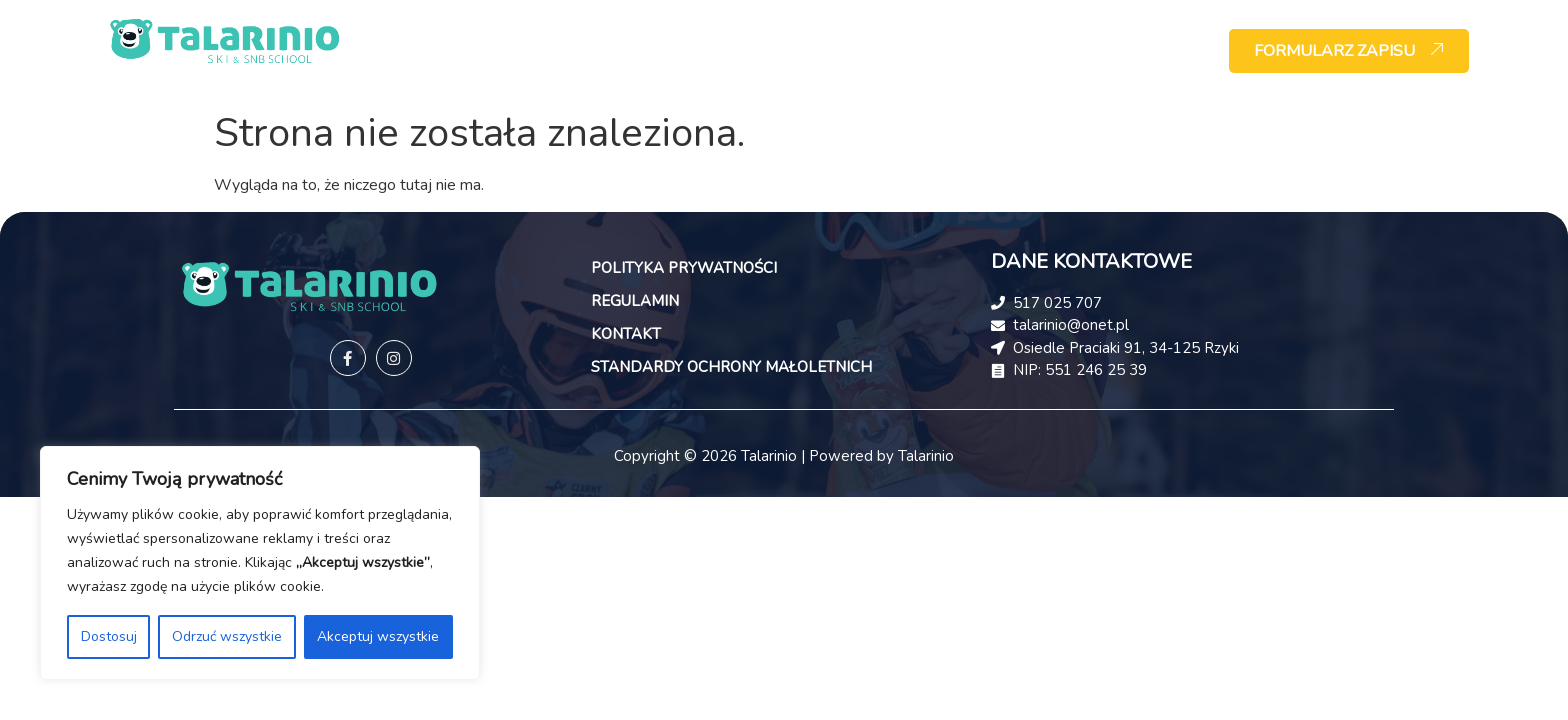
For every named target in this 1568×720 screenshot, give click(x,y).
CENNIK (1013, 51)
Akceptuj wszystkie (378, 636)
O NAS (629, 51)
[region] (260, 563)
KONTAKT (1121, 51)
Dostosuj (109, 636)
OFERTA (726, 51)
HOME (537, 51)
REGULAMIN (635, 301)
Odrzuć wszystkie (227, 636)
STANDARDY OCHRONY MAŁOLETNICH (731, 367)
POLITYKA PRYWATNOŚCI (684, 268)
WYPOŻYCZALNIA (868, 51)
